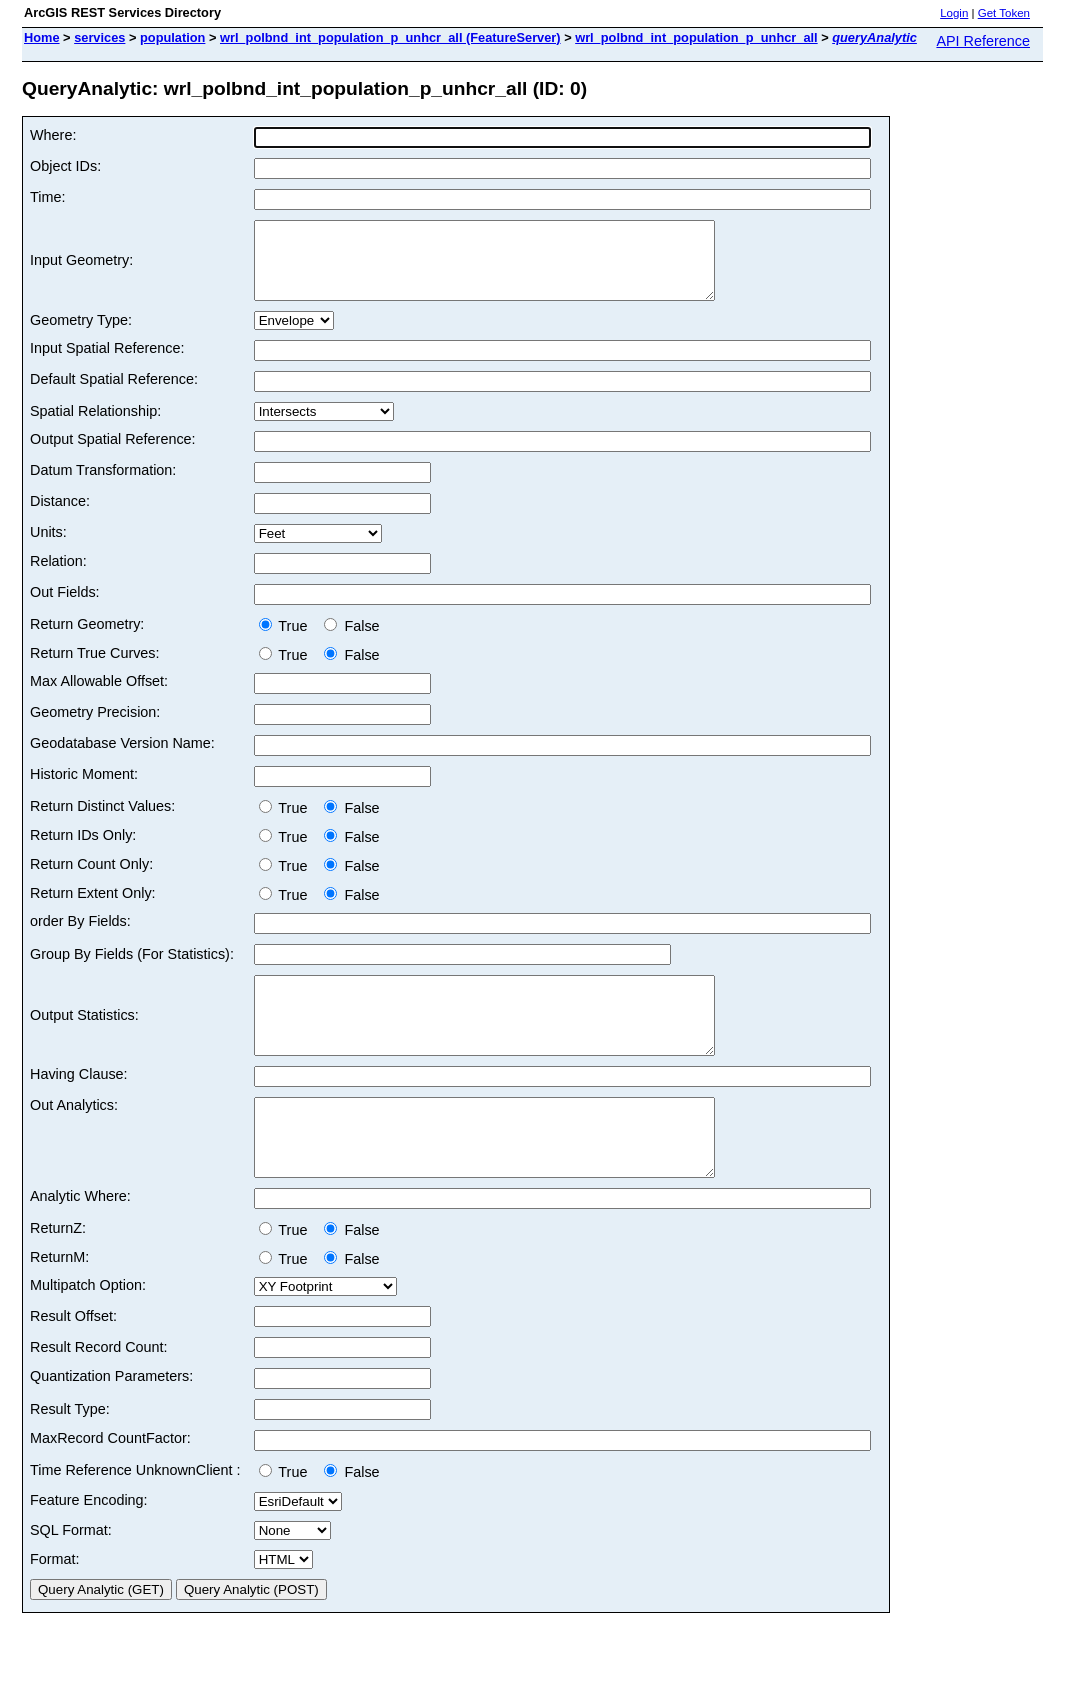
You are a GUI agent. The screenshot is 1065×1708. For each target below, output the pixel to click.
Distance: (60, 516)
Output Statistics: (84, 1038)
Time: (47, 197)
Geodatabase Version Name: (122, 758)
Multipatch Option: (88, 1330)
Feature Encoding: (89, 1545)
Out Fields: (65, 607)
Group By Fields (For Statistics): (132, 969)
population (172, 37)
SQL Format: (71, 1575)
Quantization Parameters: (111, 1421)
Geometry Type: (81, 335)
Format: (55, 1604)
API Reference (983, 41)
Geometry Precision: (95, 727)
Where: (53, 135)
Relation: (58, 576)
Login (954, 13)
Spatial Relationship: (95, 426)
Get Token (1004, 13)
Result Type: (70, 1454)
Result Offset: (73, 1361)
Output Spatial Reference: (113, 454)
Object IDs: (65, 166)
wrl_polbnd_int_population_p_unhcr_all (696, 37)
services (99, 37)
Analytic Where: (80, 1241)
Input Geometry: (81, 268)
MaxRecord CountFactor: (110, 1483)
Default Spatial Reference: (114, 394)
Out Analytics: (74, 1135)
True (287, 641)
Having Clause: (79, 1104)
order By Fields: (80, 936)
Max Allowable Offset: (99, 696)
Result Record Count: (99, 1392)
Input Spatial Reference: (107, 363)
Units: (48, 547)
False (351, 641)
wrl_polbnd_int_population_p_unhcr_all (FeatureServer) (390, 37)
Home (42, 37)
